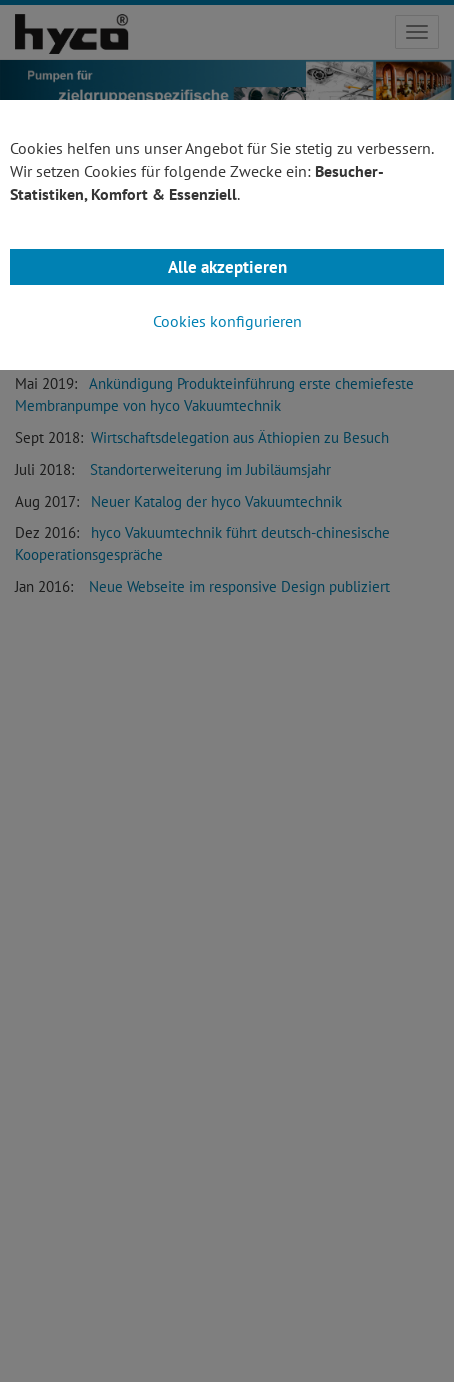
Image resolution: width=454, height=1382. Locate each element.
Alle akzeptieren (227, 267)
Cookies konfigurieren (227, 321)
